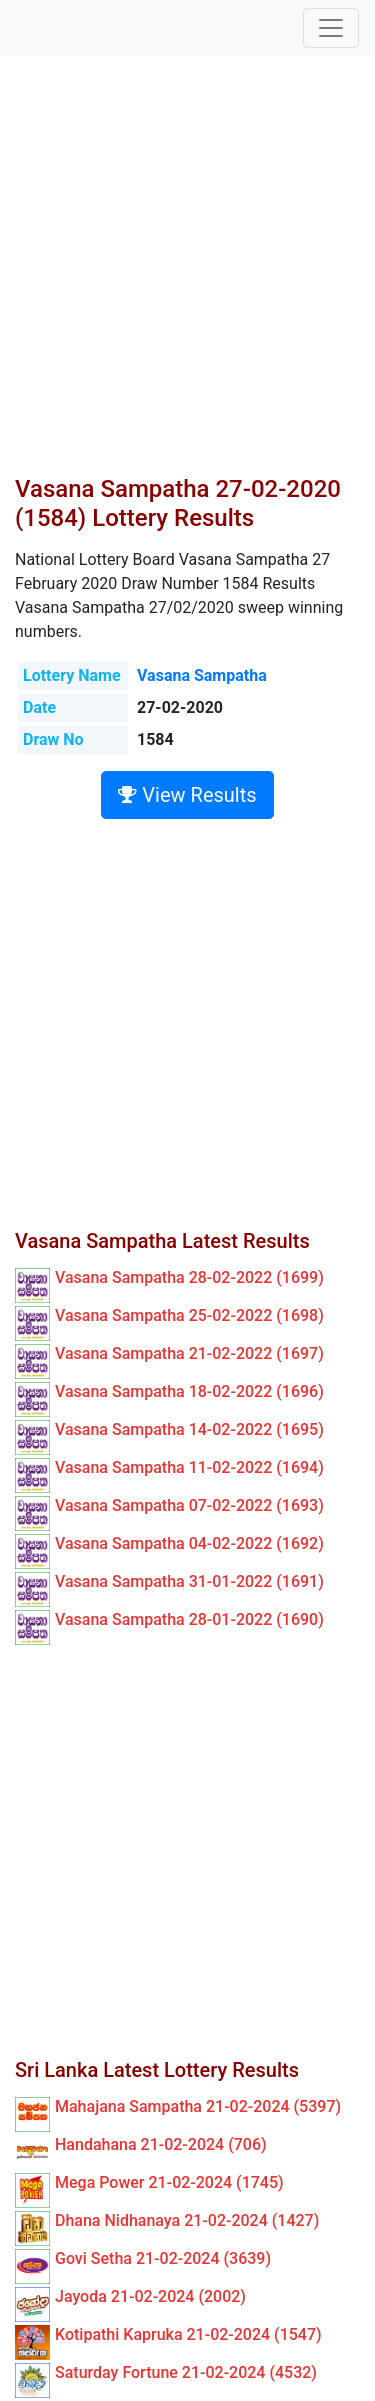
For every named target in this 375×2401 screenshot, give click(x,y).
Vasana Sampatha (202, 675)
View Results (187, 795)
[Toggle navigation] (331, 28)
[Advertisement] (187, 277)
